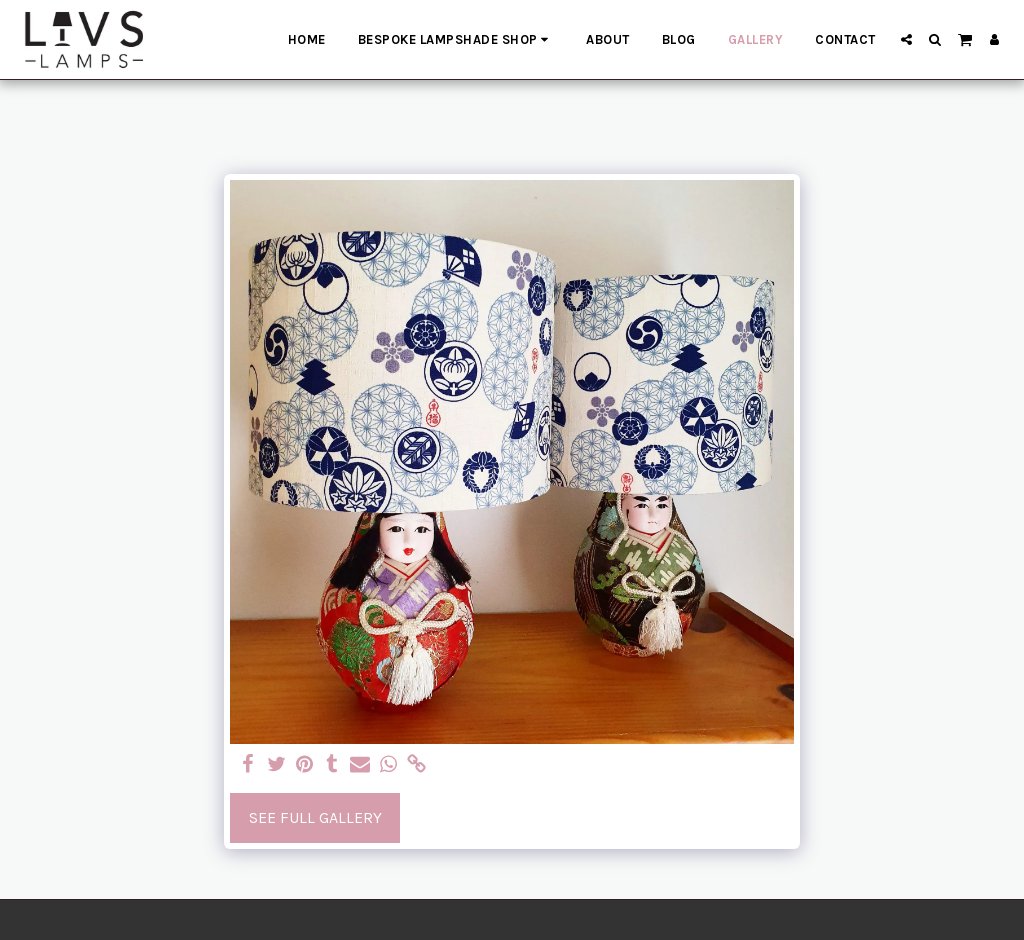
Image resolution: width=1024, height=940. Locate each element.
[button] (906, 39)
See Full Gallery (315, 817)
